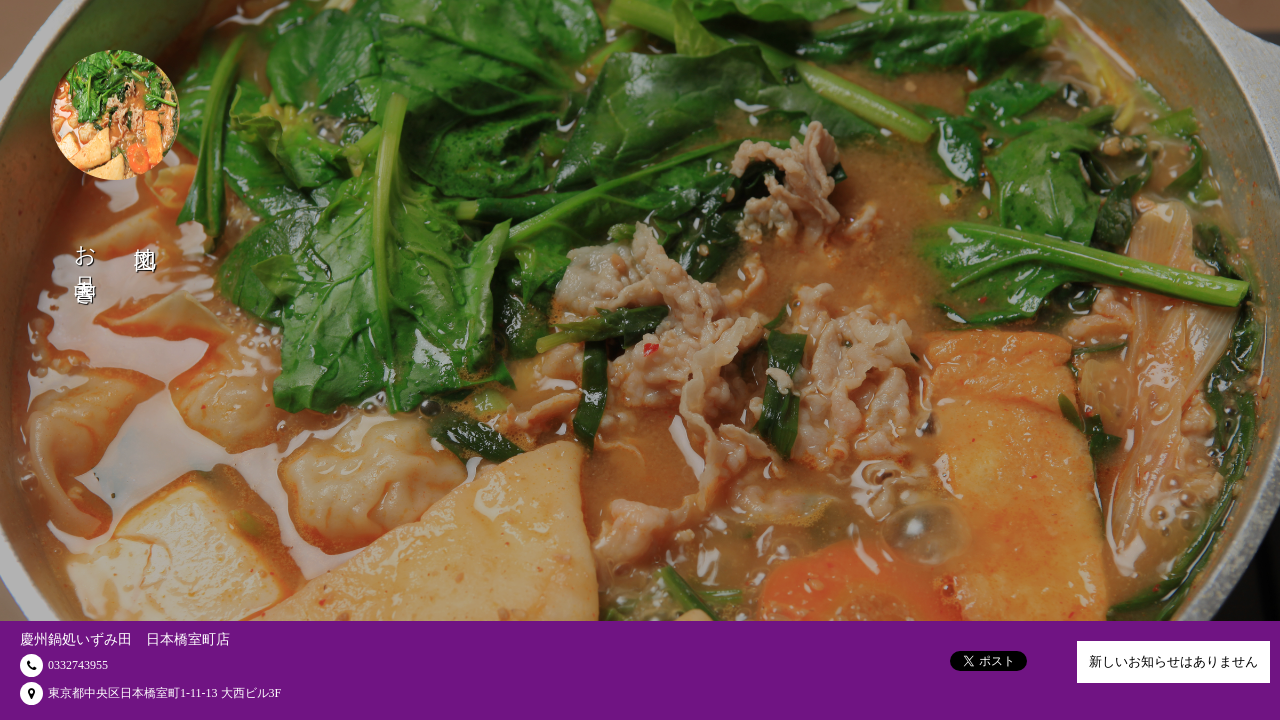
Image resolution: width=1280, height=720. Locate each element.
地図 (145, 234)
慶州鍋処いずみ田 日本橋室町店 (125, 639)
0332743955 (78, 665)
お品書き (85, 263)
